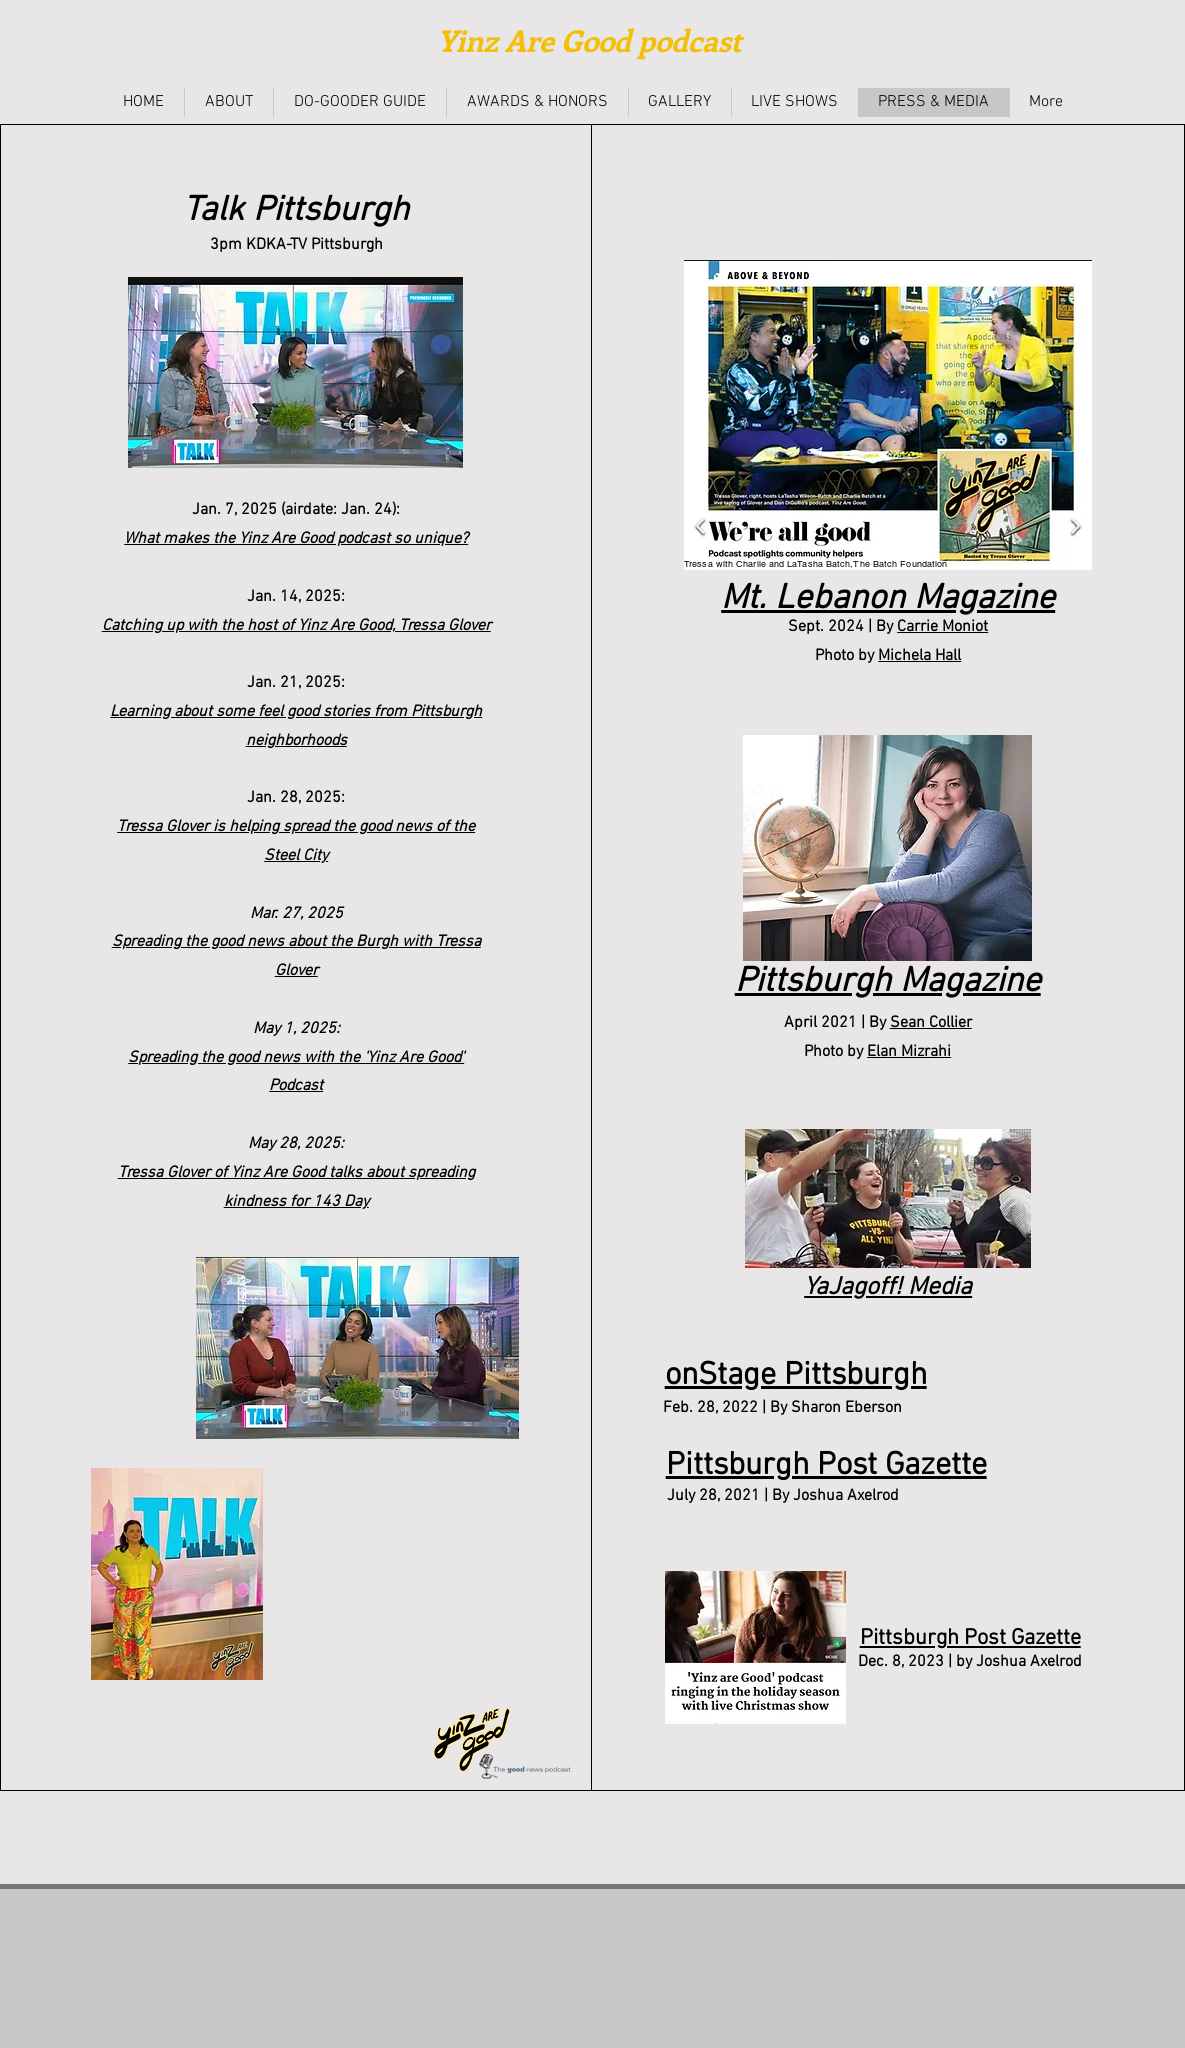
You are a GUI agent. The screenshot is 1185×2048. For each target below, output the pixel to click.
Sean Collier (931, 1023)
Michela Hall (919, 656)
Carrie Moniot (942, 627)
